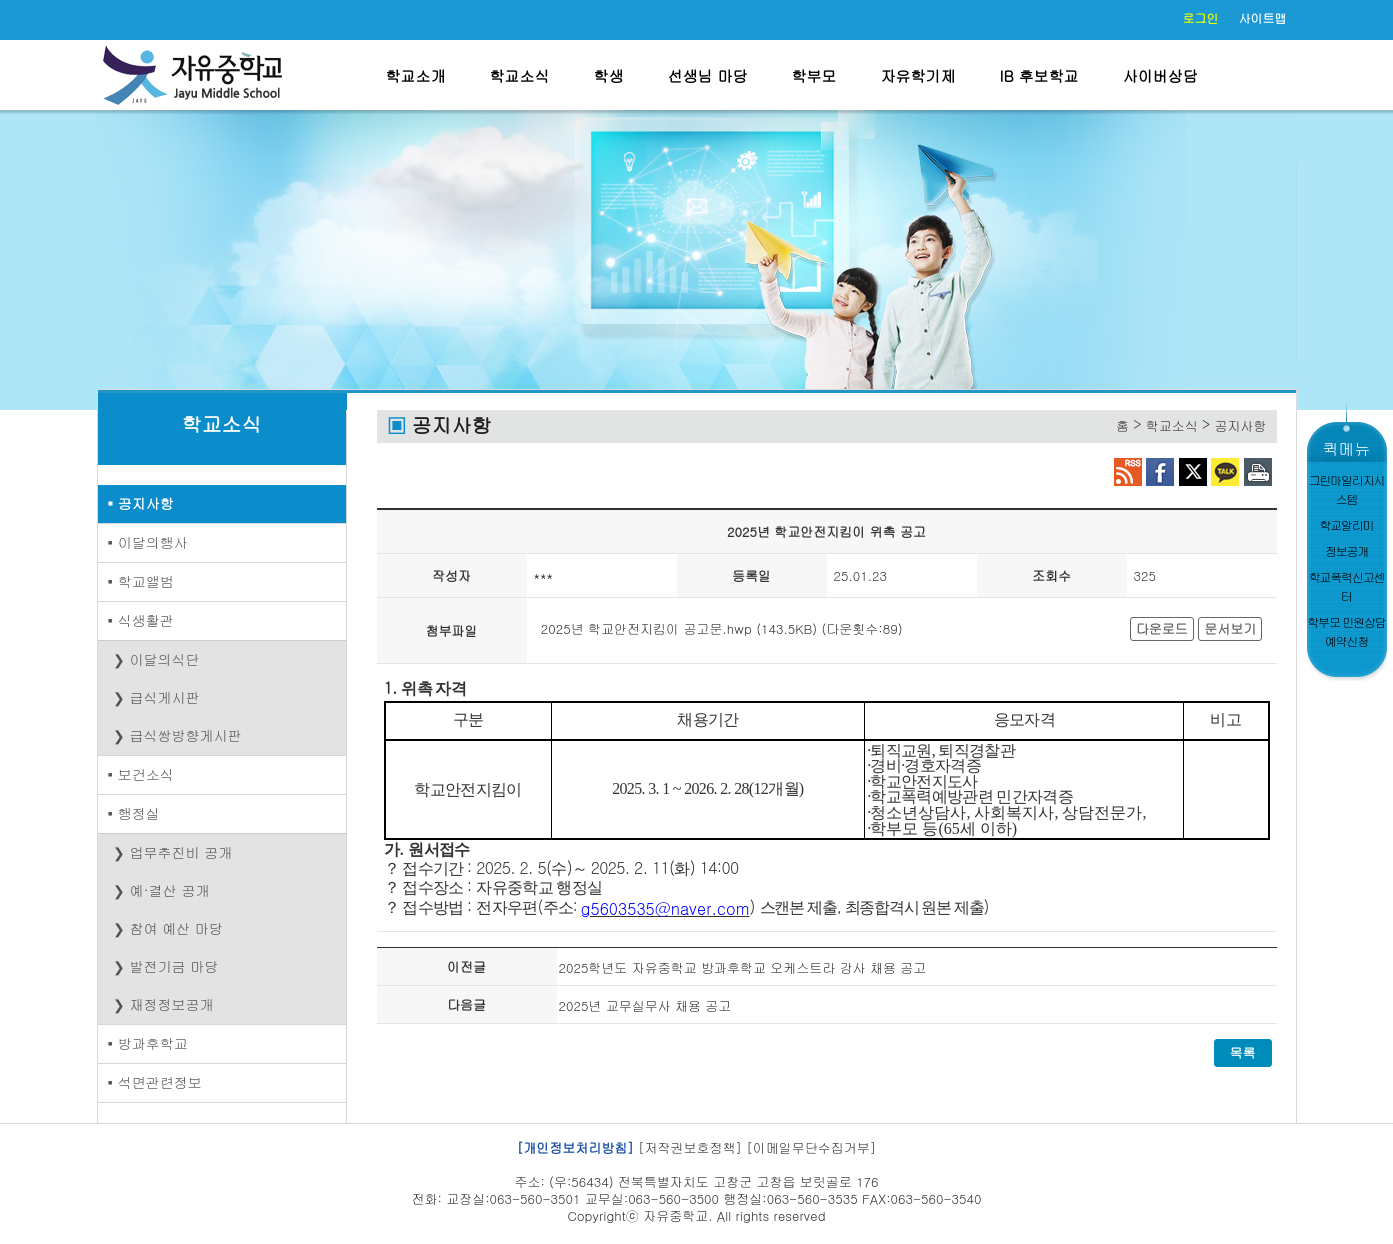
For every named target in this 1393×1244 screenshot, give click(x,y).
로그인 (1201, 17)
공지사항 (146, 503)
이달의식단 (165, 659)
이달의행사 (153, 542)
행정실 (139, 813)
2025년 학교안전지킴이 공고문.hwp (646, 628)
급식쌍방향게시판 (186, 735)
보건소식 (146, 774)
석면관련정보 (160, 1082)
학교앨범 (146, 581)
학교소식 (520, 75)
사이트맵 (1263, 17)
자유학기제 (918, 75)
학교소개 (416, 75)
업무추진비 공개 (181, 852)
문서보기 (1230, 628)
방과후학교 (153, 1043)
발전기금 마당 (174, 966)
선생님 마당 (708, 75)
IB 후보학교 (1039, 75)
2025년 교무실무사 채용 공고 (645, 1005)
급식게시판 (165, 697)
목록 (1243, 1052)
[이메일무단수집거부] (811, 1147)
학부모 (814, 75)
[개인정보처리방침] (575, 1147)
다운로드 (1162, 628)
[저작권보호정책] (690, 1147)
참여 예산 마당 (176, 928)
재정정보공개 (172, 1004)
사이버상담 (1160, 75)
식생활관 (146, 620)
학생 (609, 75)
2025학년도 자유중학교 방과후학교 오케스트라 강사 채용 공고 (743, 967)
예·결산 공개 (170, 890)
